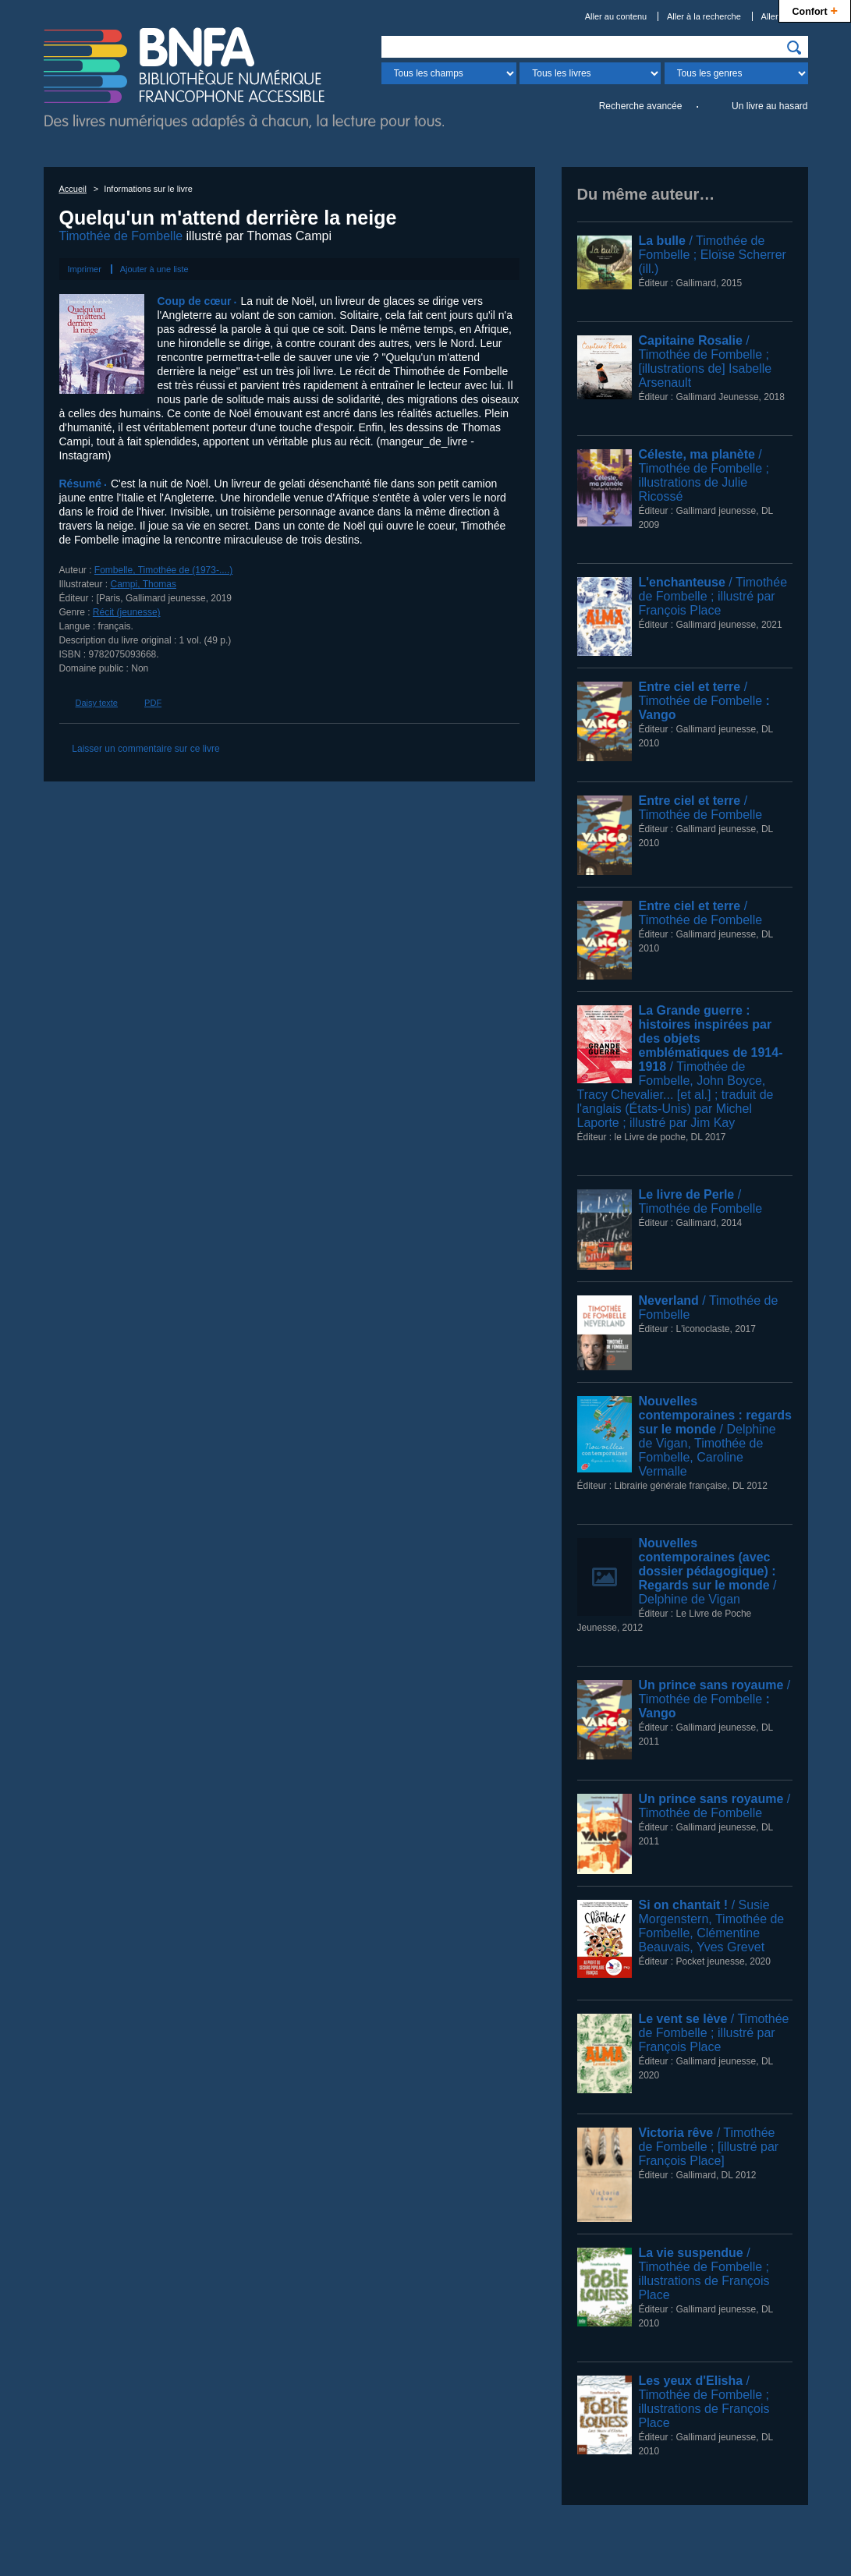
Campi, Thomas (143, 584)
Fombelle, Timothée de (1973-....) (163, 570)
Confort (815, 9)
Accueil (73, 188)
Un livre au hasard (769, 106)
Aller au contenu (616, 16)
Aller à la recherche (704, 16)
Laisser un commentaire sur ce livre (145, 748)
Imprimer (84, 269)
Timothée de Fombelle (121, 236)
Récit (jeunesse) (127, 612)
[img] (794, 48)
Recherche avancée (641, 106)
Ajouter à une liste (154, 269)
